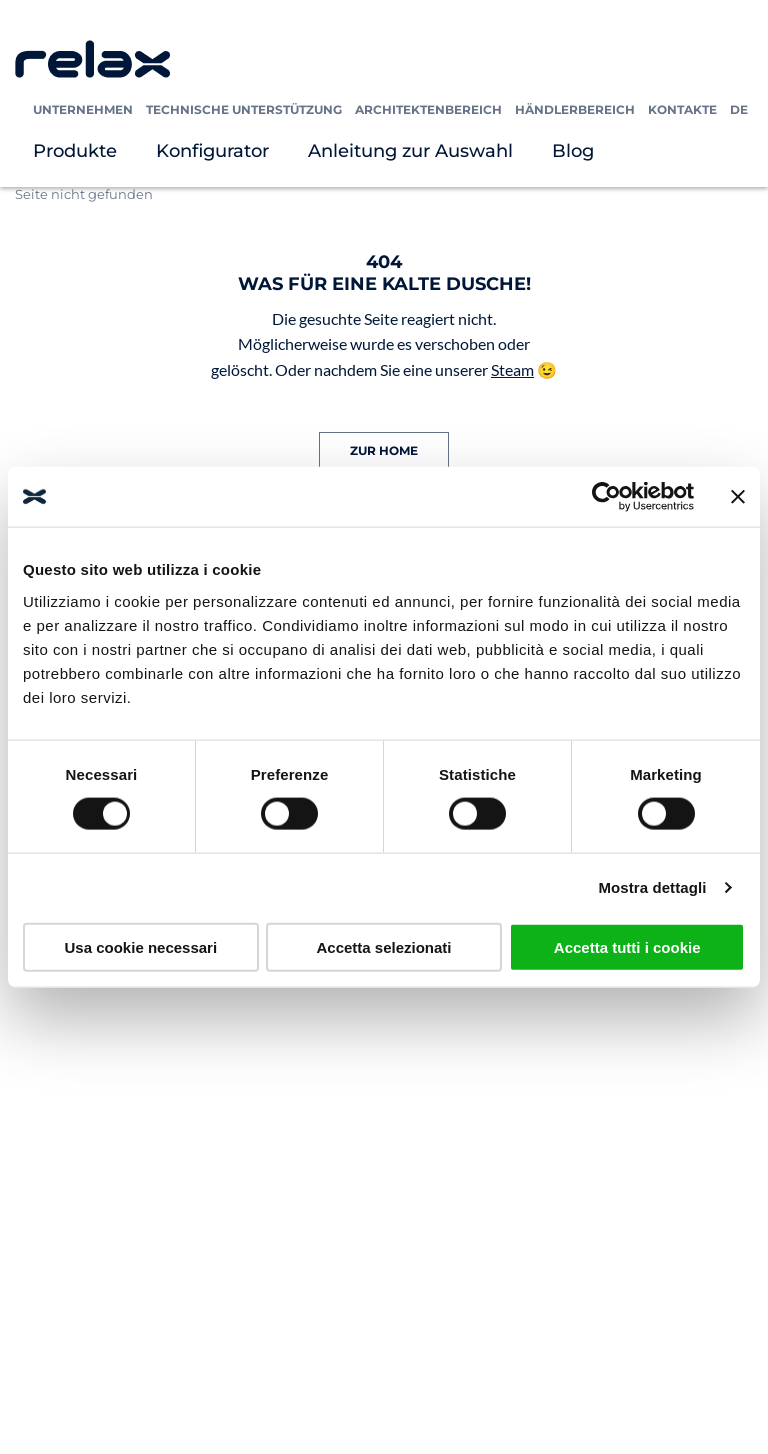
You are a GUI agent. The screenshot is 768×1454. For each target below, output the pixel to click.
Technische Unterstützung (244, 109)
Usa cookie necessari (141, 946)
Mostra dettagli (652, 887)
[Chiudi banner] (738, 497)
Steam (512, 369)
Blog (573, 151)
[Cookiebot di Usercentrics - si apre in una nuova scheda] (606, 497)
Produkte (75, 151)
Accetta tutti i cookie (627, 946)
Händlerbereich (575, 109)
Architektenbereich (428, 109)
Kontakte (682, 109)
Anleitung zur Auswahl (410, 151)
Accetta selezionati (383, 946)
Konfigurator (212, 151)
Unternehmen (83, 109)
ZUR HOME (384, 450)
